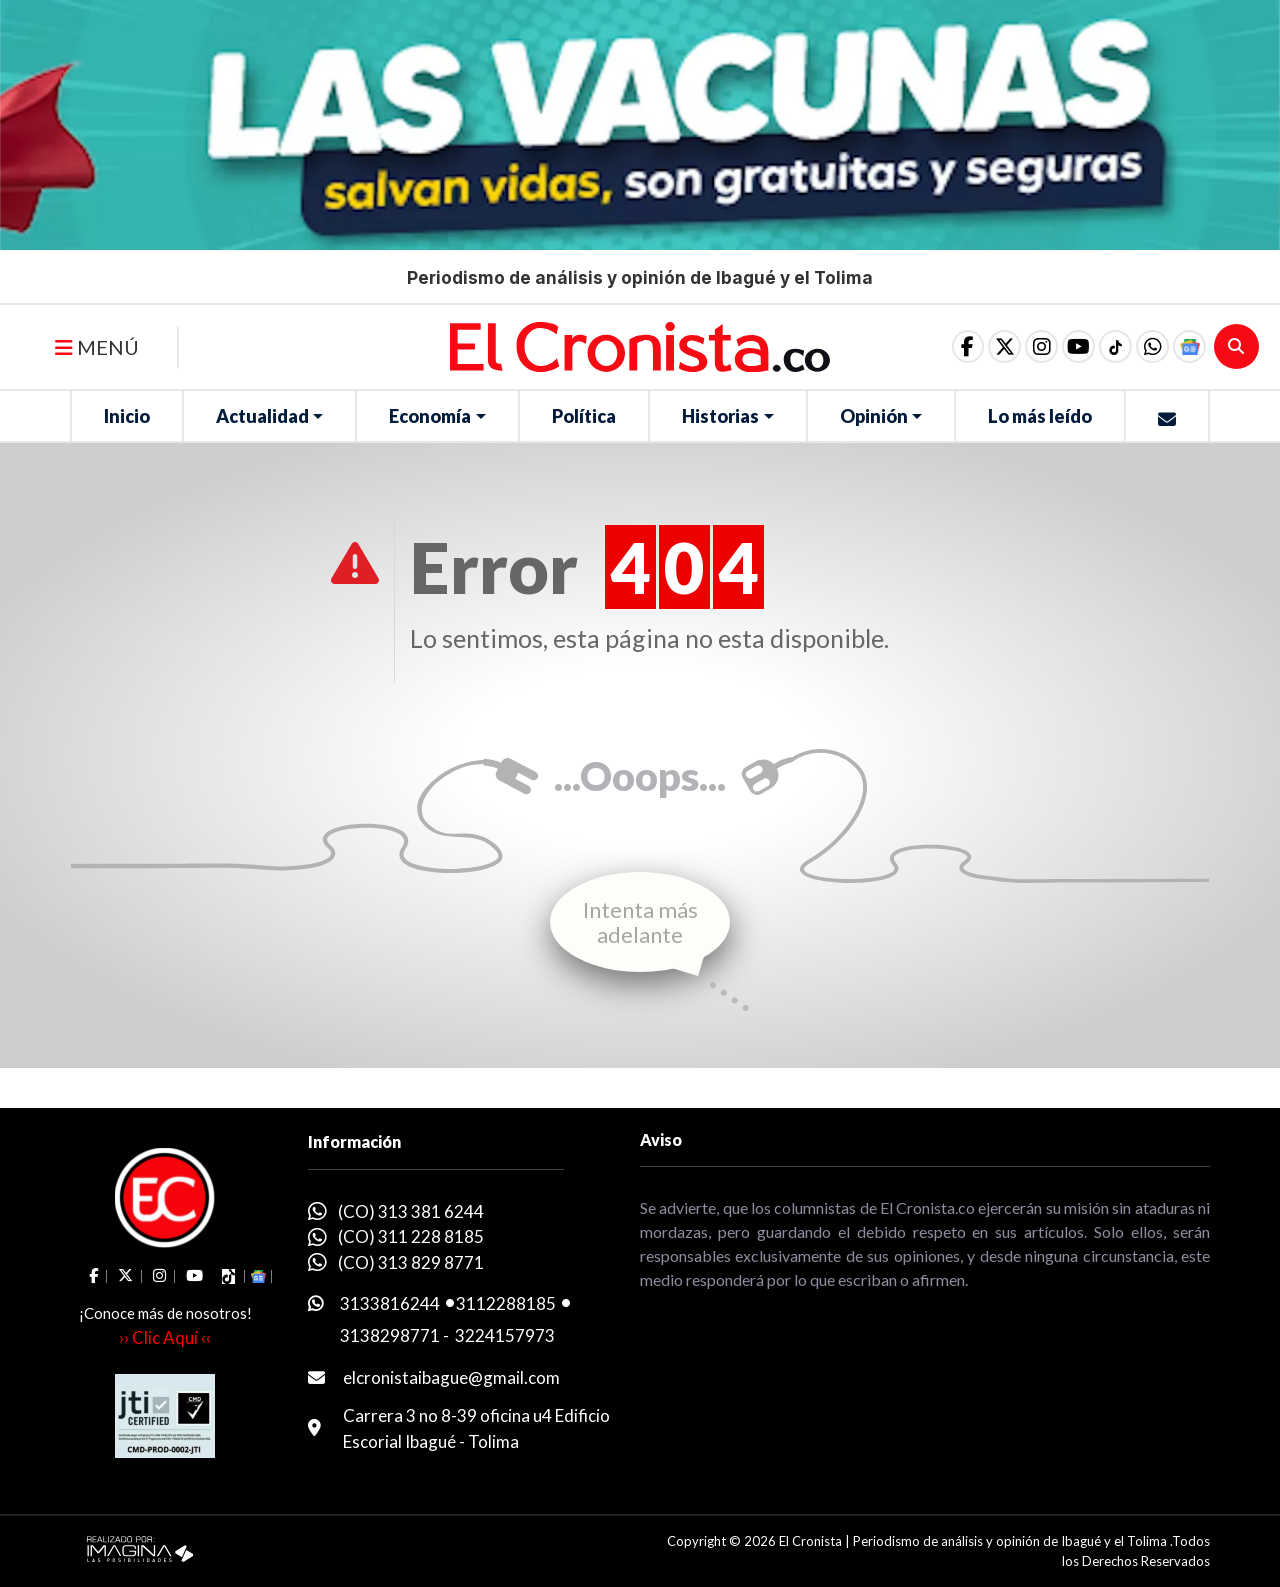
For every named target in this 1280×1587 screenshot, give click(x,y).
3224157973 (505, 1335)
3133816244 (390, 1303)
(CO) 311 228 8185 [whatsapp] (411, 1236)
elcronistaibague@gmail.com (451, 1377)
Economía (430, 416)
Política (584, 416)
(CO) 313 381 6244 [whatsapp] (411, 1211)
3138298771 (390, 1335)
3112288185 (506, 1303)
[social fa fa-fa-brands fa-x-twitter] (977, 347)
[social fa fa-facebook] (935, 347)
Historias (720, 416)
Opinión (874, 416)
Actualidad (262, 416)
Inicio (127, 416)
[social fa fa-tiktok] (1103, 347)
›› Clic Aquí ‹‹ (165, 1337)
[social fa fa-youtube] (1061, 347)
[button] (1145, 347)
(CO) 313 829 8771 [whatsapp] (411, 1262)
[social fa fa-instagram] (1019, 347)
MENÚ (97, 347)
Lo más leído (1040, 416)
